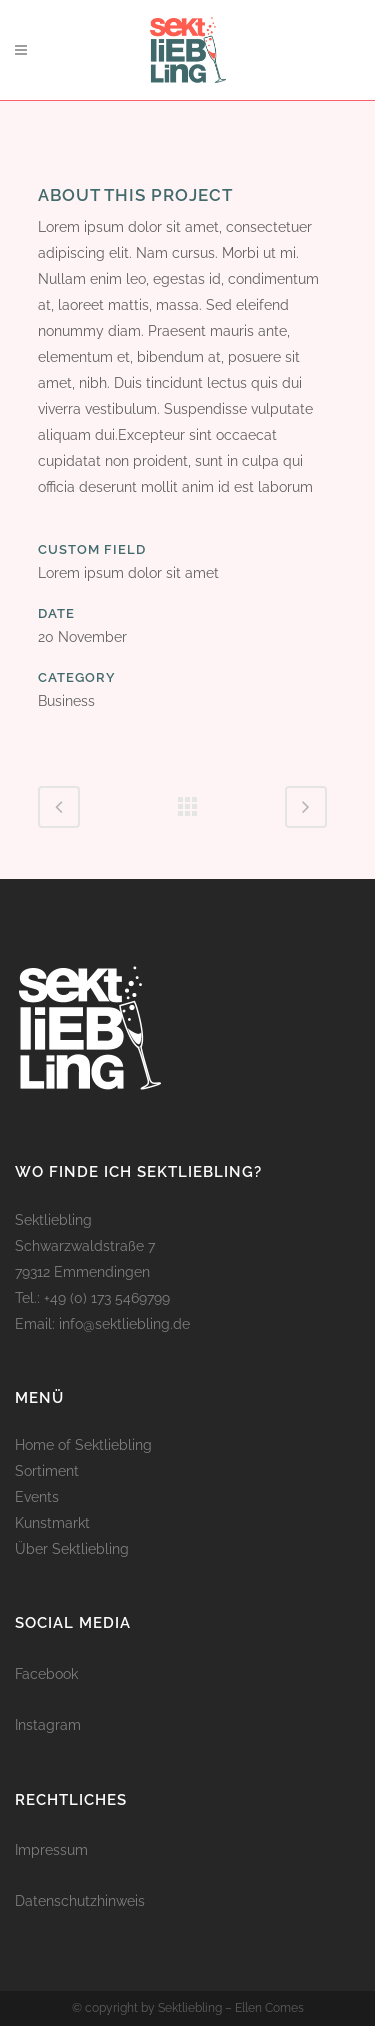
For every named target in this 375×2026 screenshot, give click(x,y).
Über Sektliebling (72, 1549)
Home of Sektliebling (83, 1445)
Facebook (46, 1674)
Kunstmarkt (52, 1523)
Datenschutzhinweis (80, 1901)
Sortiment (47, 1471)
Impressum (51, 1850)
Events (37, 1497)
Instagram (48, 1725)
